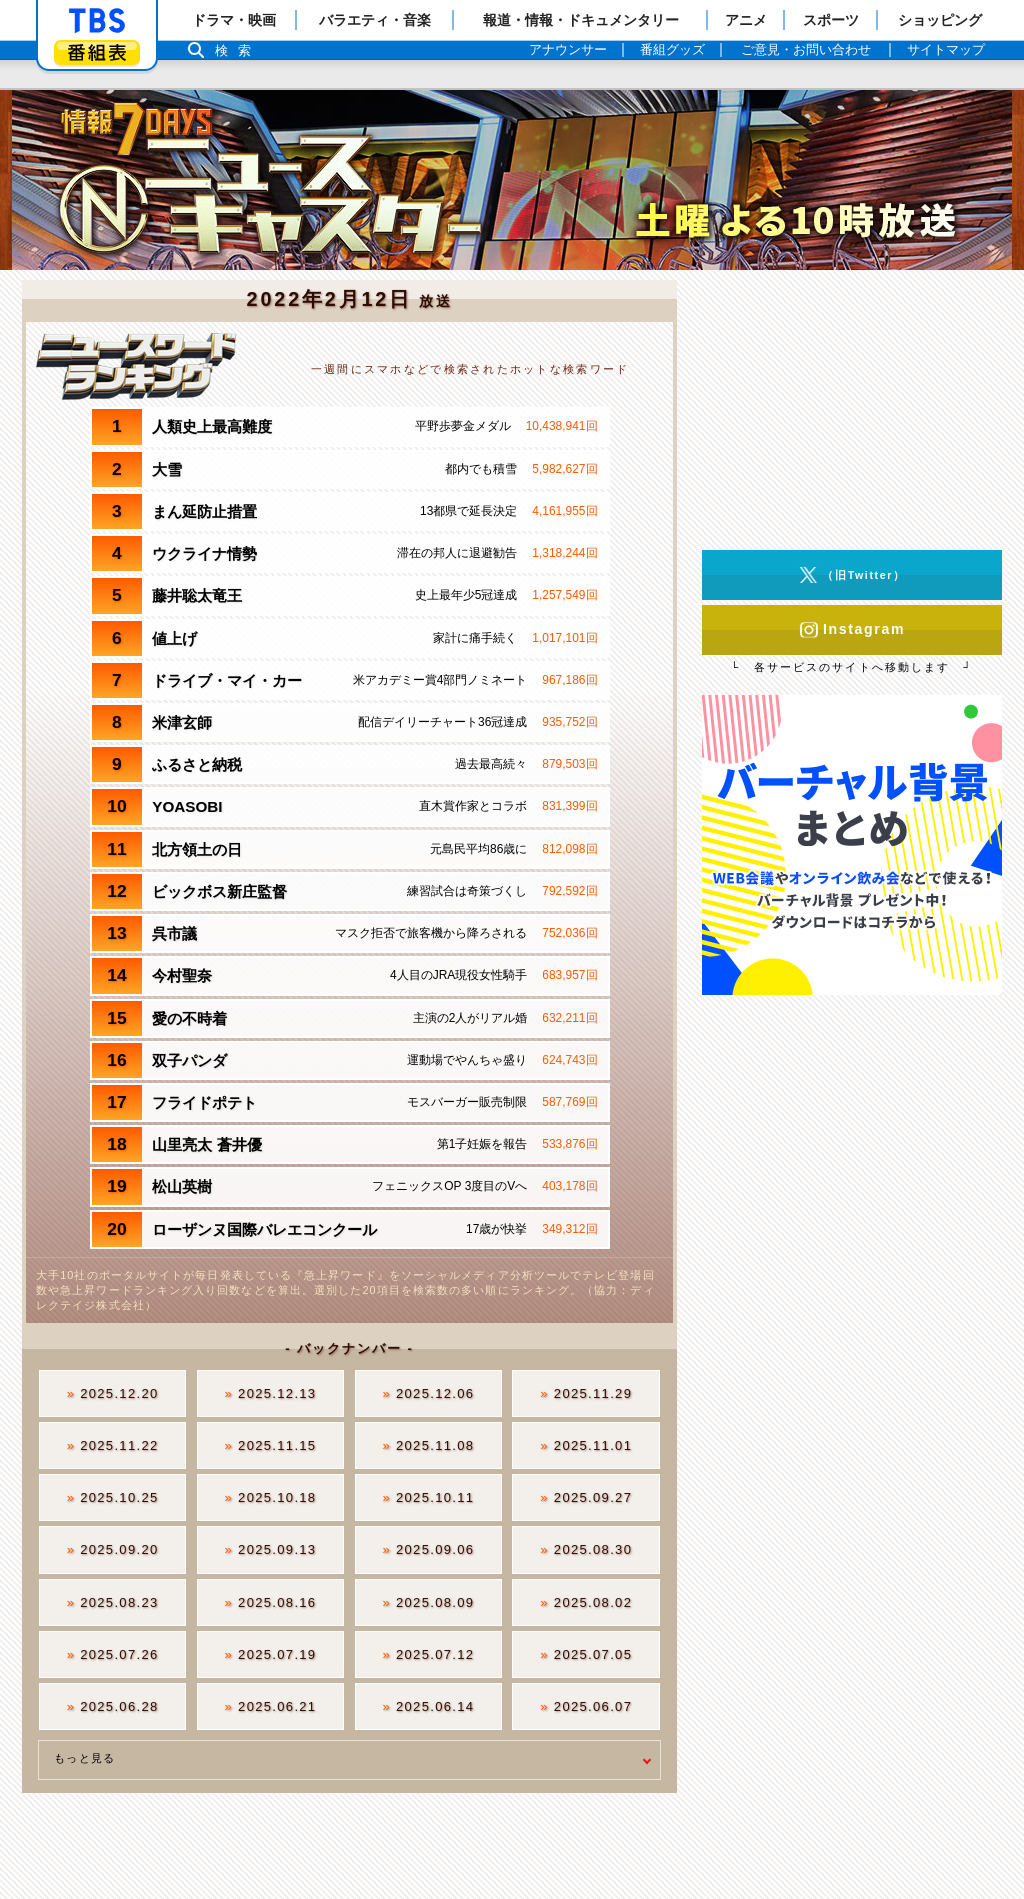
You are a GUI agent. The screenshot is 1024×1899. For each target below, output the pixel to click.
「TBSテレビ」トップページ (97, 21)
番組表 (97, 52)
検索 (238, 50)
